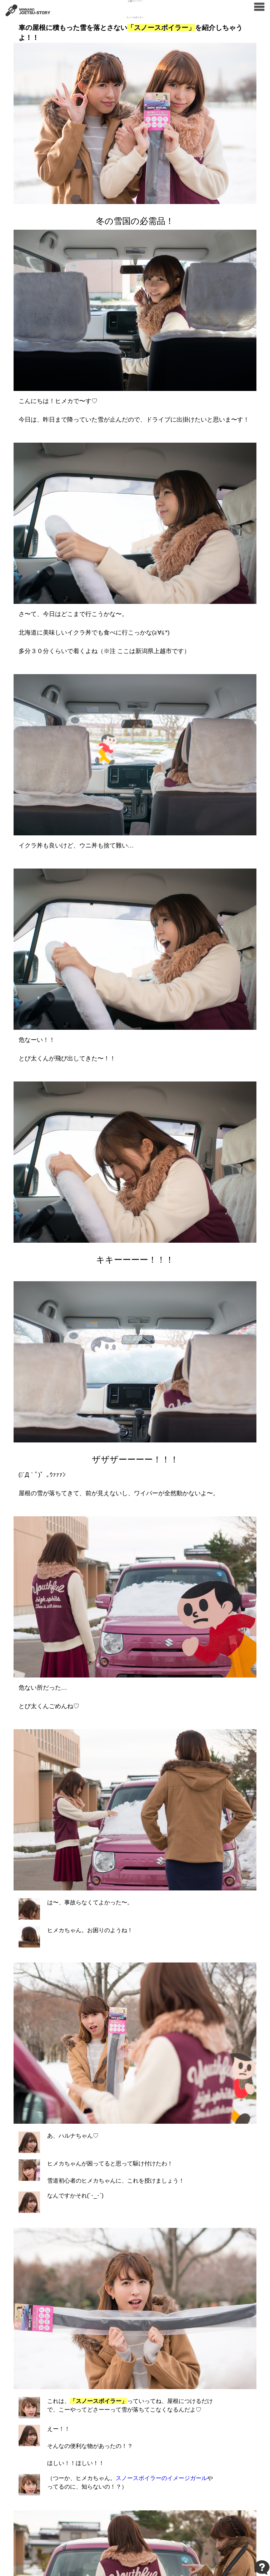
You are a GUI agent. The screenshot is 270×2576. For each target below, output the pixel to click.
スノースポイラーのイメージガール (161, 2478)
